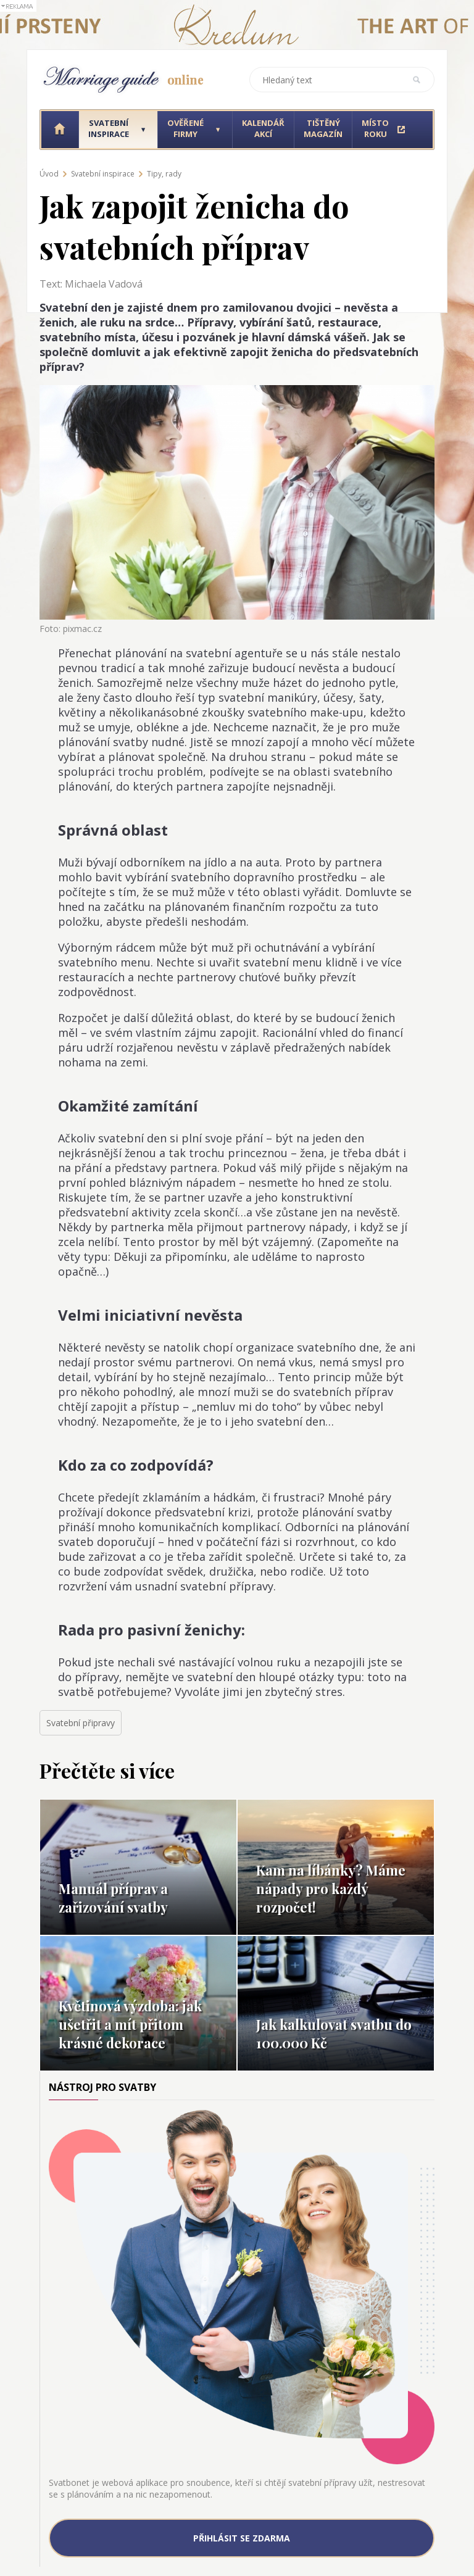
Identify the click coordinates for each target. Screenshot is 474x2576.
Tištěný (323, 128)
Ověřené (185, 128)
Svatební (108, 128)
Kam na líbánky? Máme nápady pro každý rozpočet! (330, 1888)
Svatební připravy (80, 1723)
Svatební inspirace (103, 173)
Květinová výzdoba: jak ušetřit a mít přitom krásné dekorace (130, 2024)
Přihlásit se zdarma (241, 2538)
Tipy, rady (164, 173)
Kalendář (263, 128)
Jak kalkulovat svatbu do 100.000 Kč (334, 2033)
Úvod (49, 173)
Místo (375, 128)
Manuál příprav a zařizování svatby (113, 1897)
